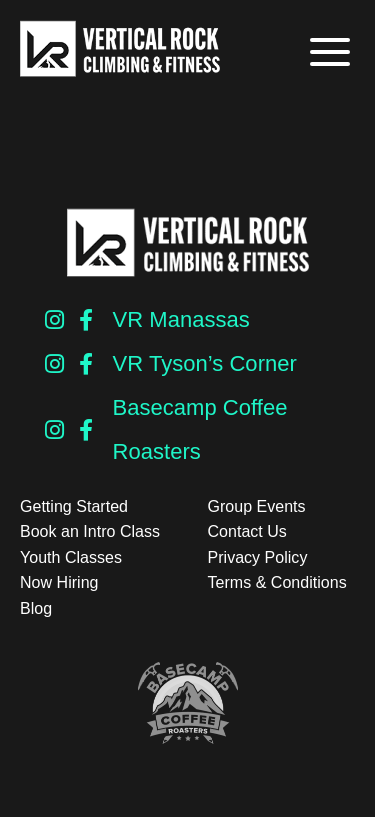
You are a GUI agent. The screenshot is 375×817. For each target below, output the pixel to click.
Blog (36, 608)
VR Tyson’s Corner (205, 363)
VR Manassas (181, 319)
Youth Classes (71, 557)
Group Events (257, 506)
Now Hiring (59, 582)
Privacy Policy (258, 557)
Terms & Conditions (277, 582)
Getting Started (74, 506)
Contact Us (247, 531)
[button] (327, 52)
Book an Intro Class (90, 531)
